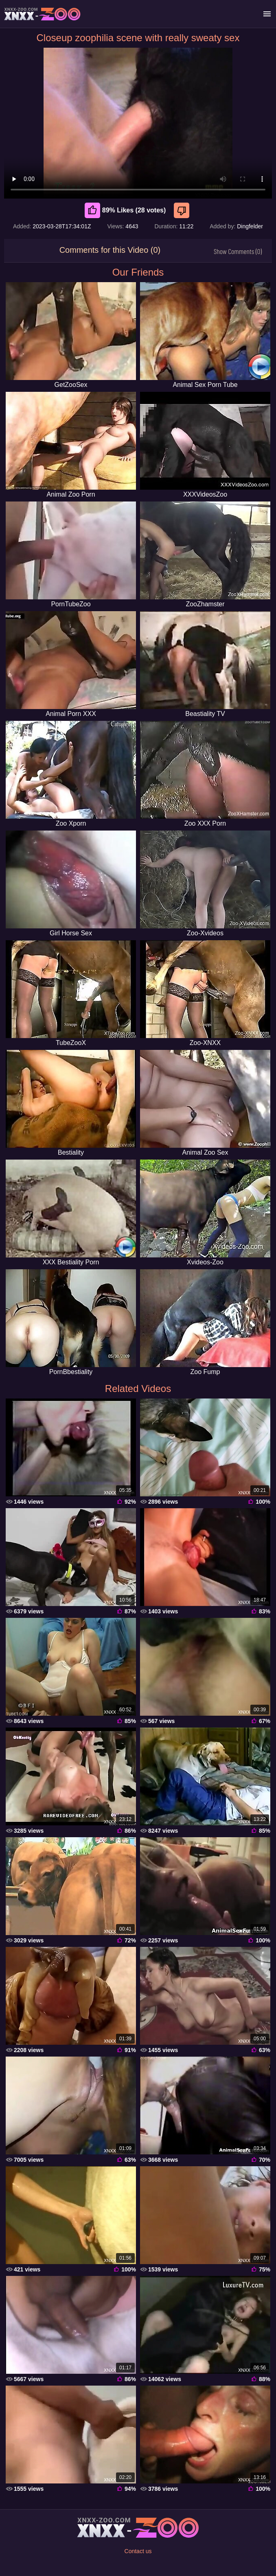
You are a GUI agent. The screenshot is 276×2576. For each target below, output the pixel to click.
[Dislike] (182, 210)
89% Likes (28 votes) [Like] (125, 210)
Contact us (138, 2551)
